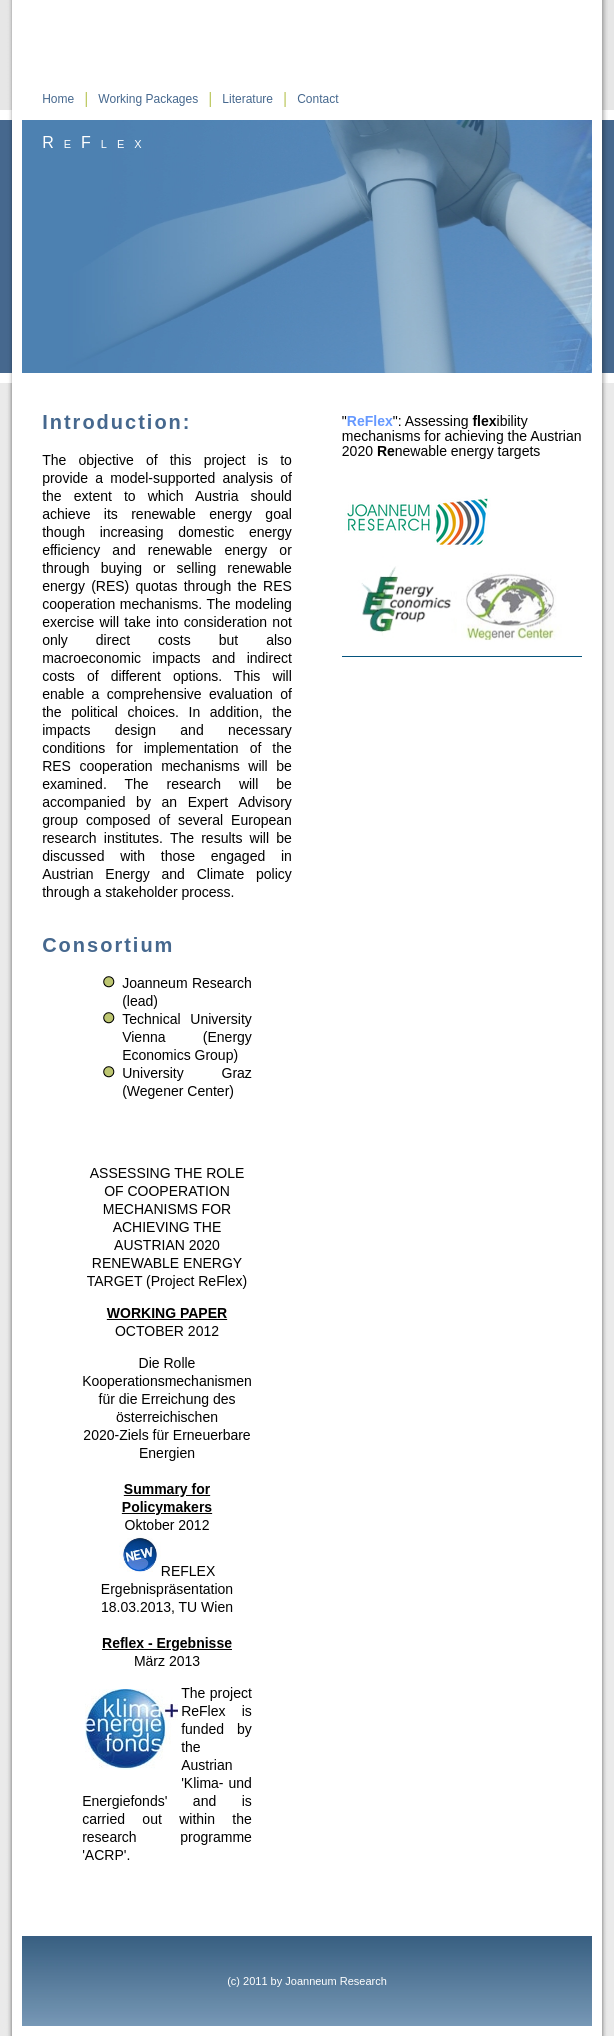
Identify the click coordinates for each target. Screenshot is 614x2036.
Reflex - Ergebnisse (167, 1643)
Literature (247, 99)
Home (58, 99)
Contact (317, 99)
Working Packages (148, 99)
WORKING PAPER (167, 1313)
